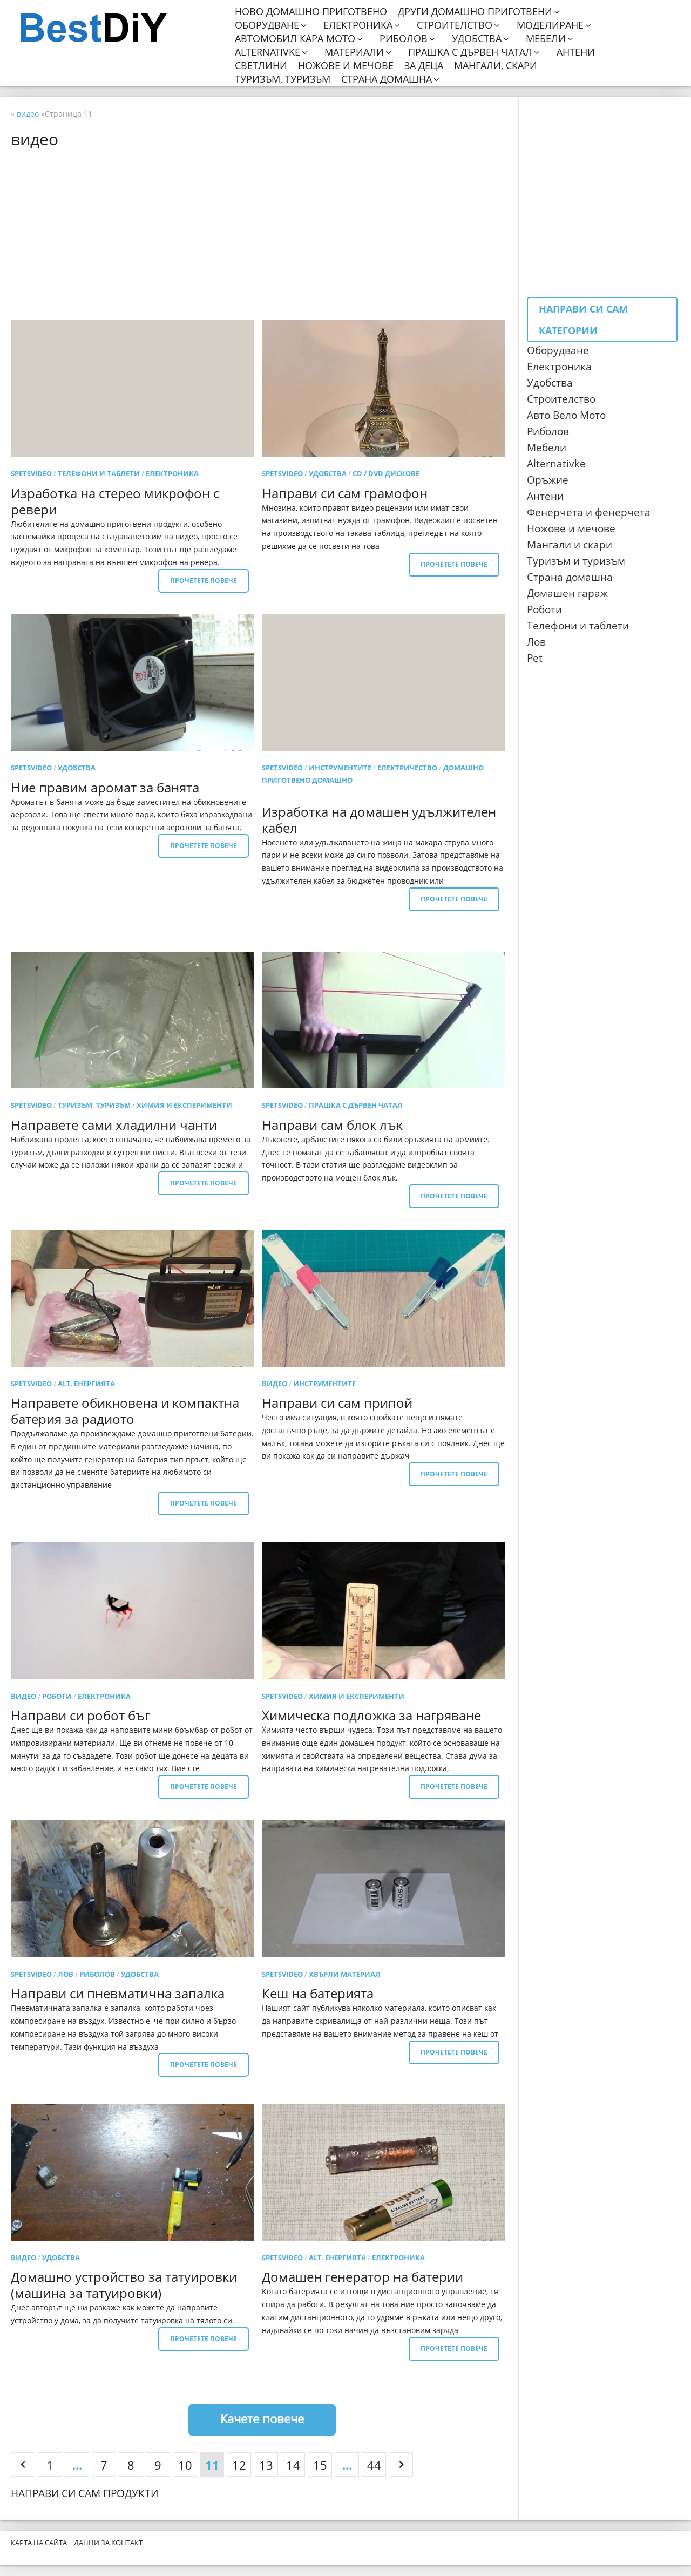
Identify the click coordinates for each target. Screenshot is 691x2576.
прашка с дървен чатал (356, 1105)
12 (239, 2465)
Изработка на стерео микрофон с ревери (115, 501)
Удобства (477, 38)
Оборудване (267, 25)
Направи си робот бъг (80, 1715)
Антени (576, 52)
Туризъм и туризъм (576, 561)
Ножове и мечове (346, 65)
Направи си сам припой (337, 1403)
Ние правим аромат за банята (105, 787)
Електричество (407, 767)
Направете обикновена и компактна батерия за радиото (125, 1411)
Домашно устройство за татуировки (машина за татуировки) (124, 2285)
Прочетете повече (203, 580)
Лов (536, 642)
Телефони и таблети (99, 473)
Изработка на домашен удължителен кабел (379, 820)
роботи (57, 1696)
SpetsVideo (31, 473)
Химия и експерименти (184, 1105)
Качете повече (262, 2418)
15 (320, 2465)
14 (293, 2465)
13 (266, 2465)
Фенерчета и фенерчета (589, 512)
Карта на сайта (39, 2542)
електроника (172, 473)
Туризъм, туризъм (282, 79)
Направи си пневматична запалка (118, 1993)
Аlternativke (556, 464)
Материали (354, 52)
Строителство (454, 25)
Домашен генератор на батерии (362, 2277)
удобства (328, 473)
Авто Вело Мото (566, 415)
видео (274, 1383)
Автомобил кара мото (295, 38)
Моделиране (550, 25)
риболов (97, 1974)
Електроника (357, 25)
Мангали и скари (569, 545)
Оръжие (547, 480)
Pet (535, 658)
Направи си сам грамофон (345, 493)
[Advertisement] (262, 233)
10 (185, 2465)
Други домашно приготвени (475, 11)
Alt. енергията (86, 1383)
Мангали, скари (495, 65)
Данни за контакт (108, 2542)
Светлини (261, 65)
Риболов (404, 38)
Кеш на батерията (318, 1993)
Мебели (546, 38)
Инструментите (340, 767)
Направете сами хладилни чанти (114, 1125)
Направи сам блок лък (332, 1125)
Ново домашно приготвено (311, 11)
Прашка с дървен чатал (470, 52)
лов (65, 1974)
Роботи (544, 609)
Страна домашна (386, 79)
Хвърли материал (345, 1974)
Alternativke (267, 52)
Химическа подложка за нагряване (371, 1715)
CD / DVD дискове (386, 473)
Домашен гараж (567, 593)
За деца (423, 65)
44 (374, 2465)
